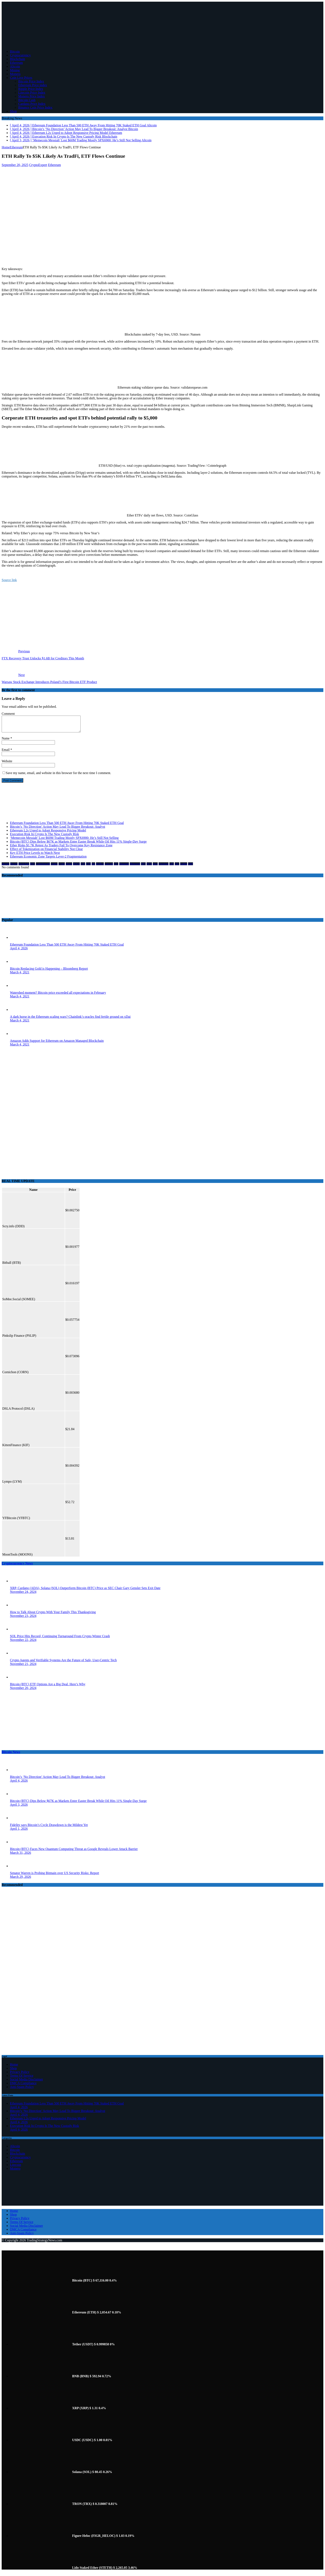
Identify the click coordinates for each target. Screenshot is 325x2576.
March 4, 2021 (19, 975)
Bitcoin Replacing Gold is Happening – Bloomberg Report (49, 971)
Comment (8, 713)
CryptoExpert (38, 165)
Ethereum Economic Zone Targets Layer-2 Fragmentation (48, 859)
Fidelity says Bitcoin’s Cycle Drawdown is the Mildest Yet (49, 1828)
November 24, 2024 (23, 1595)
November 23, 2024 (23, 1619)
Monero (15, 74)
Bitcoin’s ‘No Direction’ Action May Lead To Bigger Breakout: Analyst (57, 829)
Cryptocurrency (20, 55)
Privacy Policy (19, 2075)
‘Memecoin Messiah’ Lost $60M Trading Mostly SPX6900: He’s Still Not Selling (64, 841)
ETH (88, 866)
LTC (116, 866)
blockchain (23, 866)
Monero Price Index (31, 96)
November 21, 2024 (23, 1667)
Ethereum (16, 62)
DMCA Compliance (23, 2086)
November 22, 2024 (23, 1643)
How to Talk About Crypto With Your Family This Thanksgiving (53, 1615)
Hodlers (100, 866)
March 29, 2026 (20, 1880)
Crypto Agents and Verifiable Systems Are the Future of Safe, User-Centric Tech (63, 1663)
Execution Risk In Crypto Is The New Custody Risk (44, 837)
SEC (177, 866)
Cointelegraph (43, 866)
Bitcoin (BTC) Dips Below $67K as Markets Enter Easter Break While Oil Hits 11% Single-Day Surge (78, 844)
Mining (15, 70)
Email (6, 753)
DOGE (76, 866)
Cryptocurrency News (17, 1566)
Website (7, 764)
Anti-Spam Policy (22, 2090)
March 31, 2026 (20, 1855)
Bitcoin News (11, 1755)
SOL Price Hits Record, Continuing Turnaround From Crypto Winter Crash (60, 1639)
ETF (83, 866)
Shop (13, 111)
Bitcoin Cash (26, 100)
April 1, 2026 (19, 1831)
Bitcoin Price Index (31, 81)
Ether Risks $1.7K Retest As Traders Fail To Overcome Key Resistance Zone (61, 848)
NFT (143, 866)
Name (6, 741)
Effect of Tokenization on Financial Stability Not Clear (46, 852)
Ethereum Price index (32, 85)
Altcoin (15, 66)
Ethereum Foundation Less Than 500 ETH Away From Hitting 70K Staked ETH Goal (67, 826)
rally (171, 866)
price (155, 866)
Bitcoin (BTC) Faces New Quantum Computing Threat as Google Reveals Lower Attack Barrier (74, 1852)
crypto (61, 866)
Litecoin (109, 866)
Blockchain (17, 59)
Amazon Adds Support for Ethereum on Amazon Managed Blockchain (57, 1044)
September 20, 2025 (15, 165)
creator (54, 866)
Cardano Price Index (32, 103)
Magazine (124, 866)
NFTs (149, 866)
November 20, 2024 (23, 1691)
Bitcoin (15, 51)
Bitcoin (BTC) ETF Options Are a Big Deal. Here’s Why (47, 1687)
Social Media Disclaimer (26, 2082)
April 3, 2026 (19, 1807)
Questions (164, 866)
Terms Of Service (21, 2078)
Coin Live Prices (21, 77)
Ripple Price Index (30, 89)
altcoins (5, 866)
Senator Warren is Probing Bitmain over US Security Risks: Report (54, 1876)
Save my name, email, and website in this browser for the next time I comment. (58, 776)
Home (14, 2067)
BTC (32, 866)
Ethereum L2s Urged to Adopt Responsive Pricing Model (48, 833)
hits (93, 866)
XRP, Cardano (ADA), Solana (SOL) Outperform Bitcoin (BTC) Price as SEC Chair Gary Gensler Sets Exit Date (85, 1591)
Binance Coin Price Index (35, 107)
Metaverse (135, 866)
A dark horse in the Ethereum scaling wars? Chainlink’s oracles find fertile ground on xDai (70, 1019)
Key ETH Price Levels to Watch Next (35, 856)
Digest (69, 866)
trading (183, 866)
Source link (9, 580)
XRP (190, 866)
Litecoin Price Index (31, 92)
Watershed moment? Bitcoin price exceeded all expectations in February (58, 995)
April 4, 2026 (19, 951)
